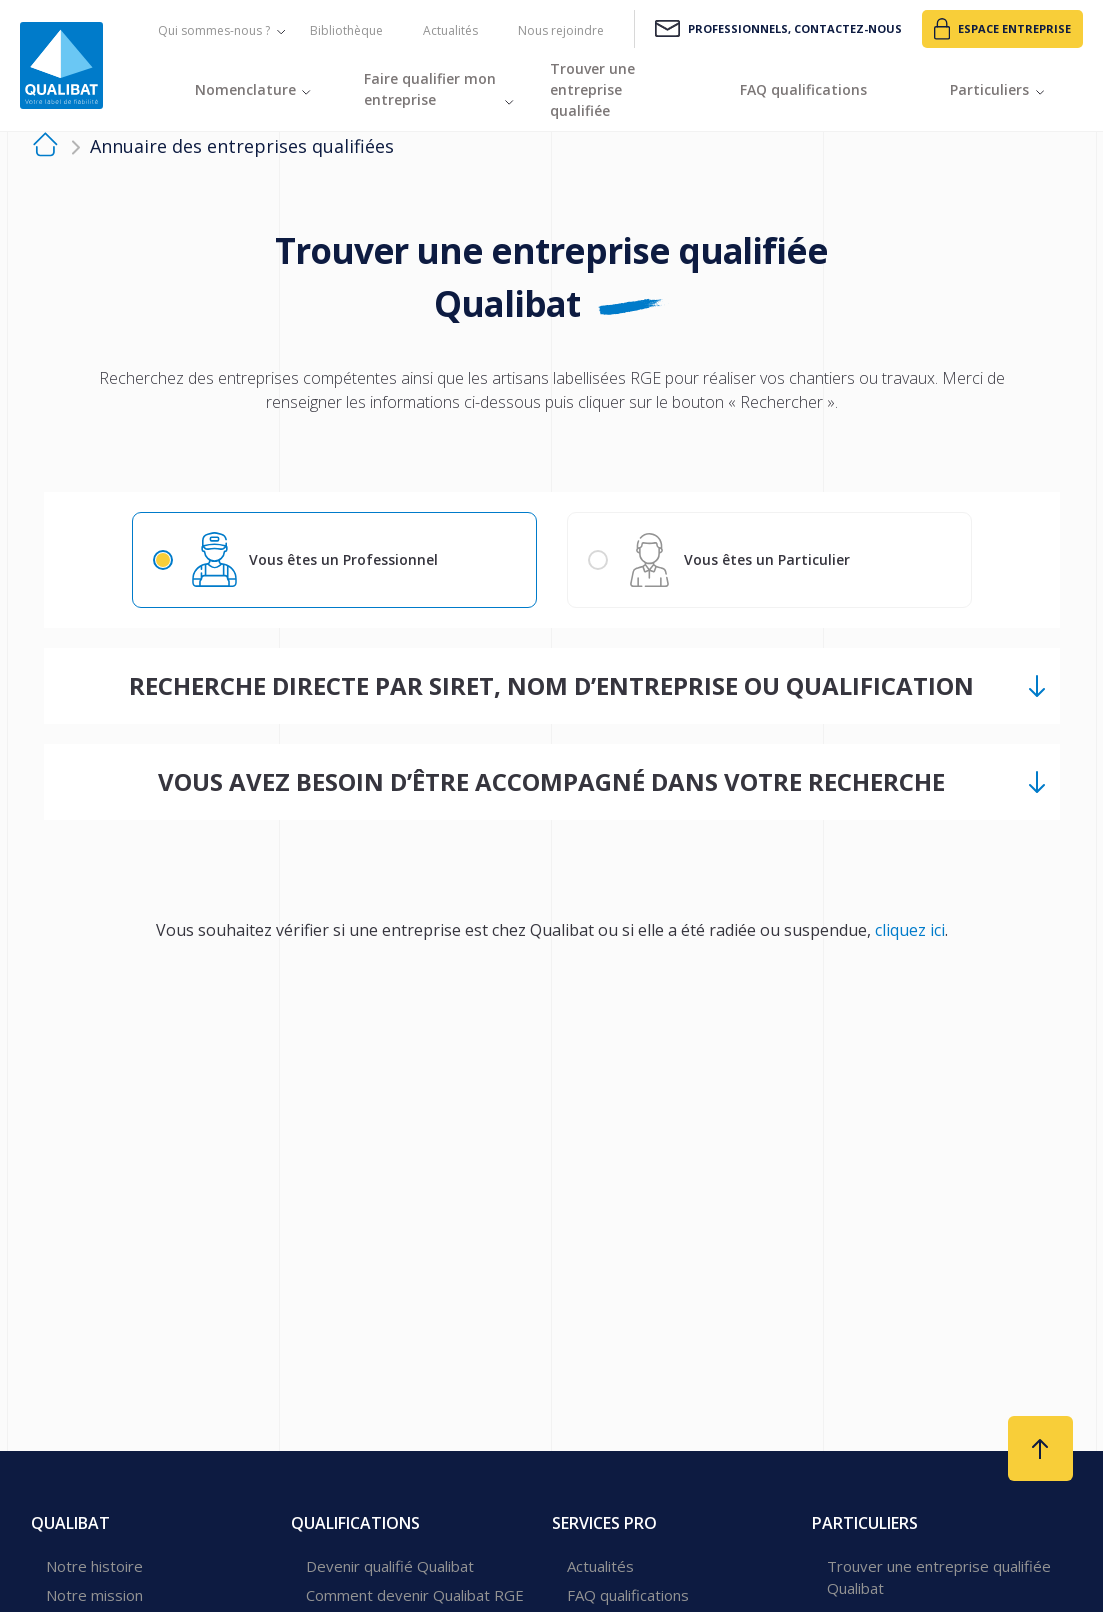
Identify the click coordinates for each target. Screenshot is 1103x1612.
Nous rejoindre (561, 30)
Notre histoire (94, 1566)
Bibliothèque (346, 30)
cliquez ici (910, 931)
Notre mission (94, 1595)
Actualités (450, 30)
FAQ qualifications (628, 1595)
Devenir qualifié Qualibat (390, 1566)
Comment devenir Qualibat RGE (415, 1595)
